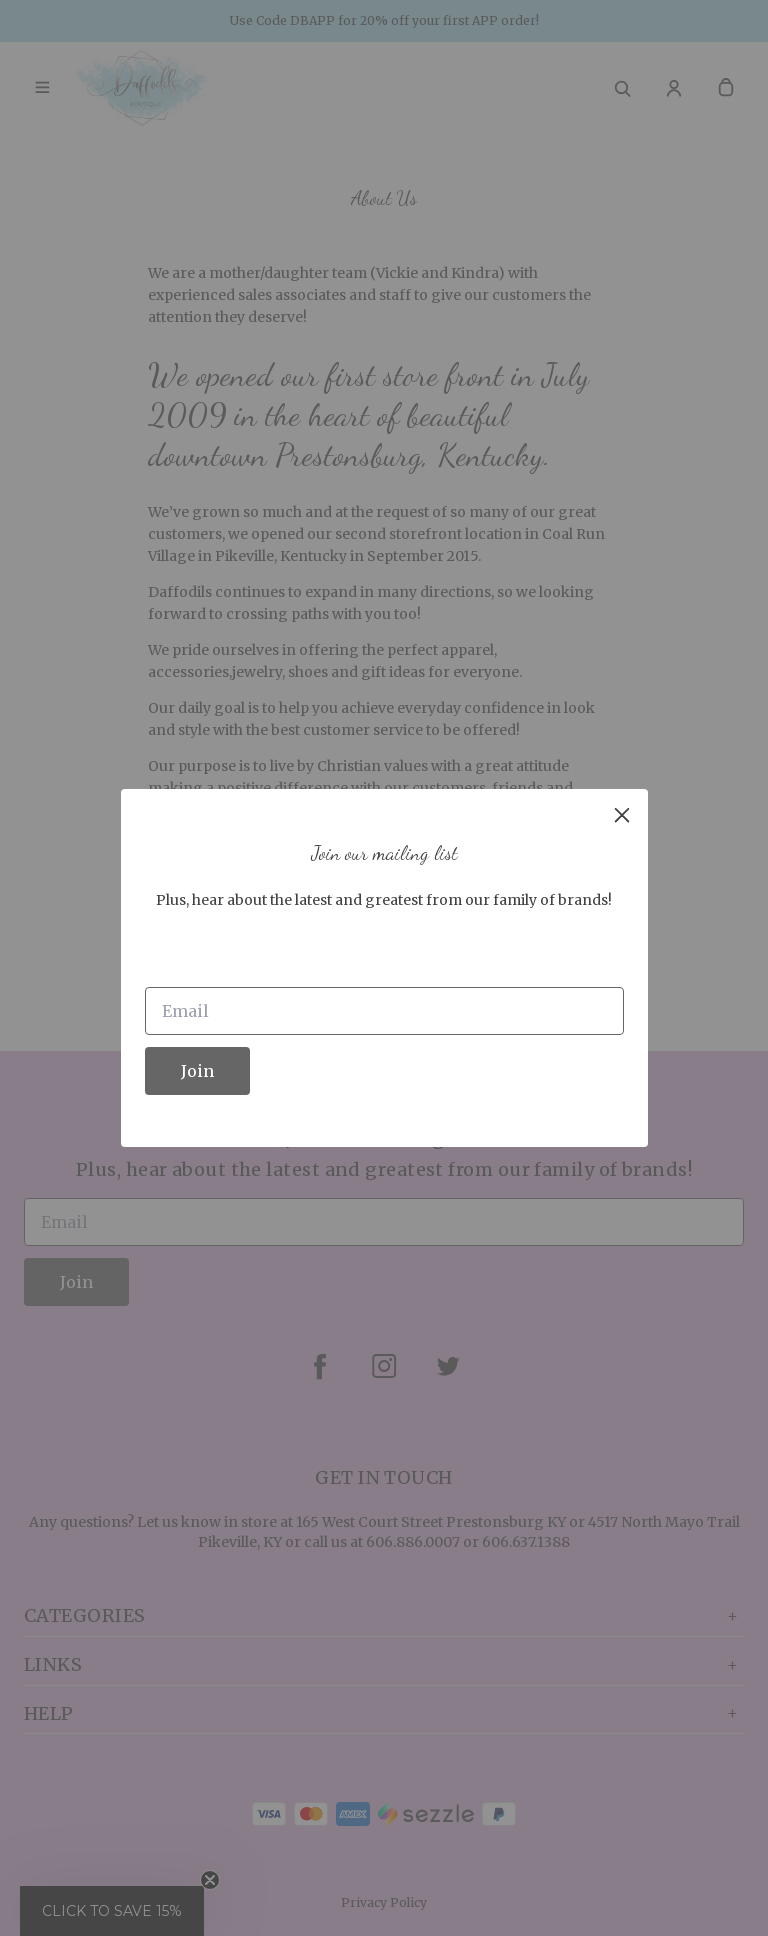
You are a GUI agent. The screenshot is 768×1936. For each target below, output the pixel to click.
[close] (622, 815)
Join (197, 1071)
